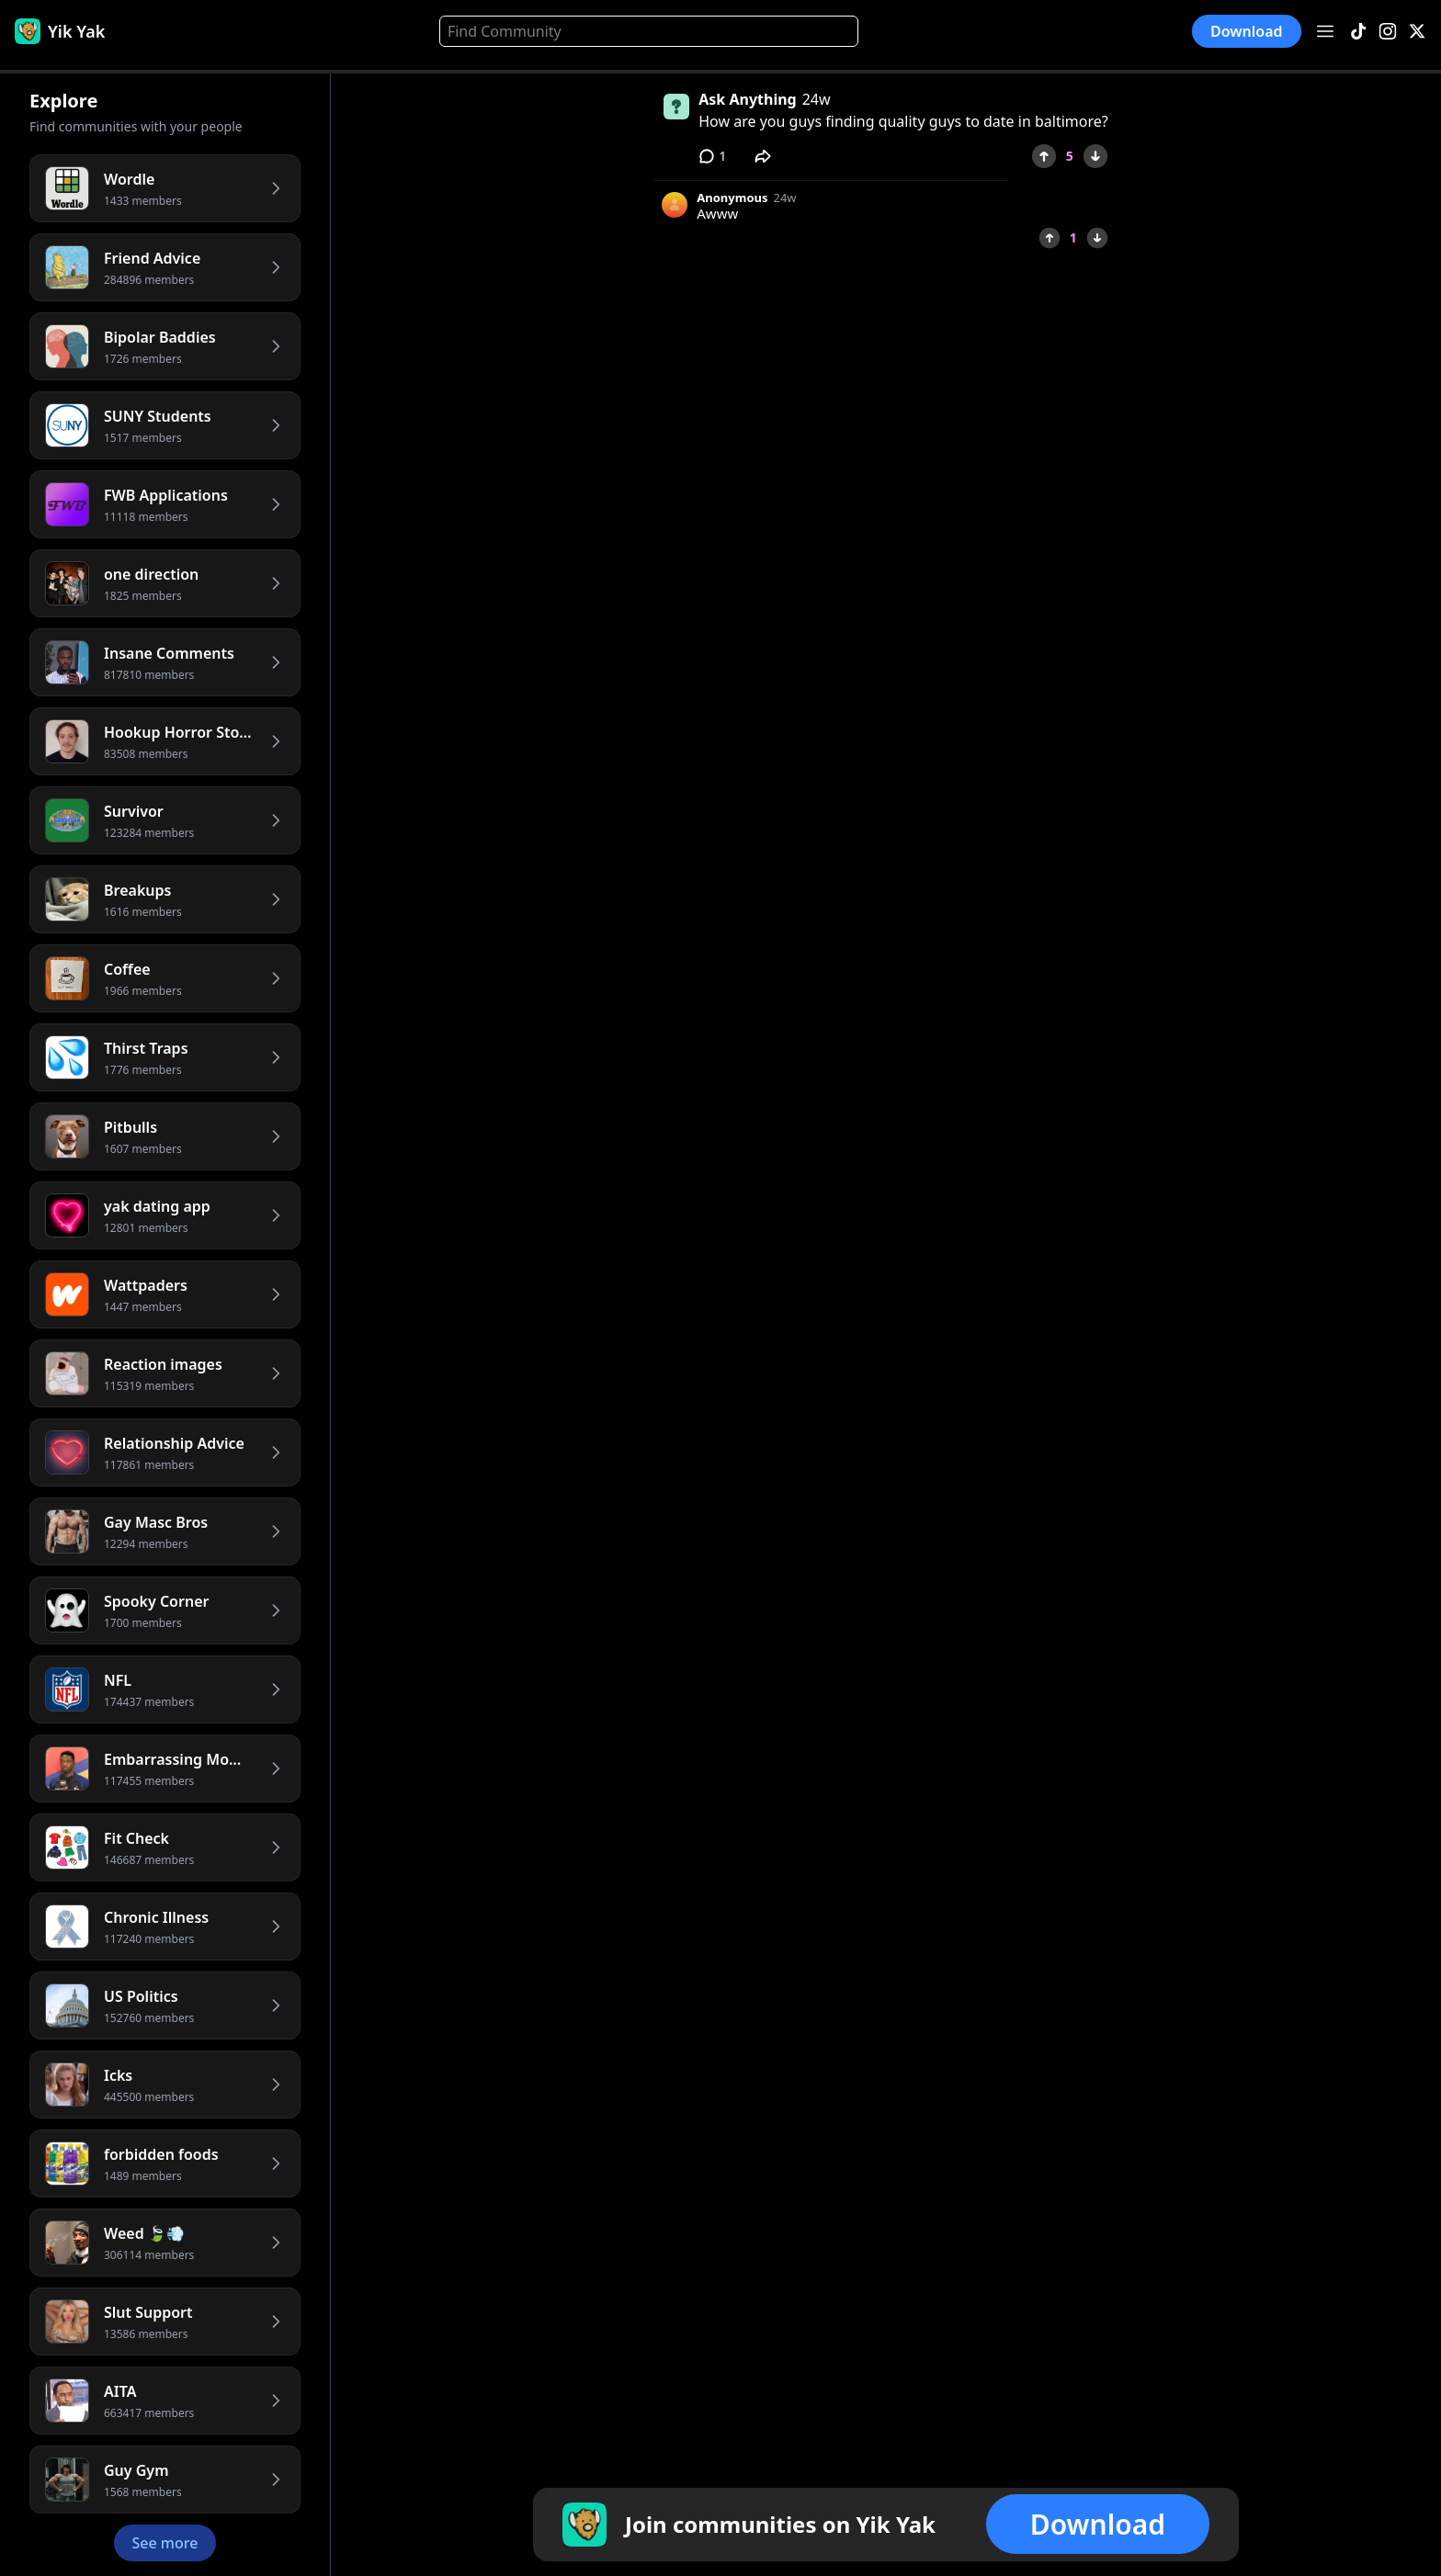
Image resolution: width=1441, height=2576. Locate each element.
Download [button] (1246, 31)
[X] (1417, 31)
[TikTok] (1358, 31)
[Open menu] (1325, 31)
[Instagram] (1388, 31)
